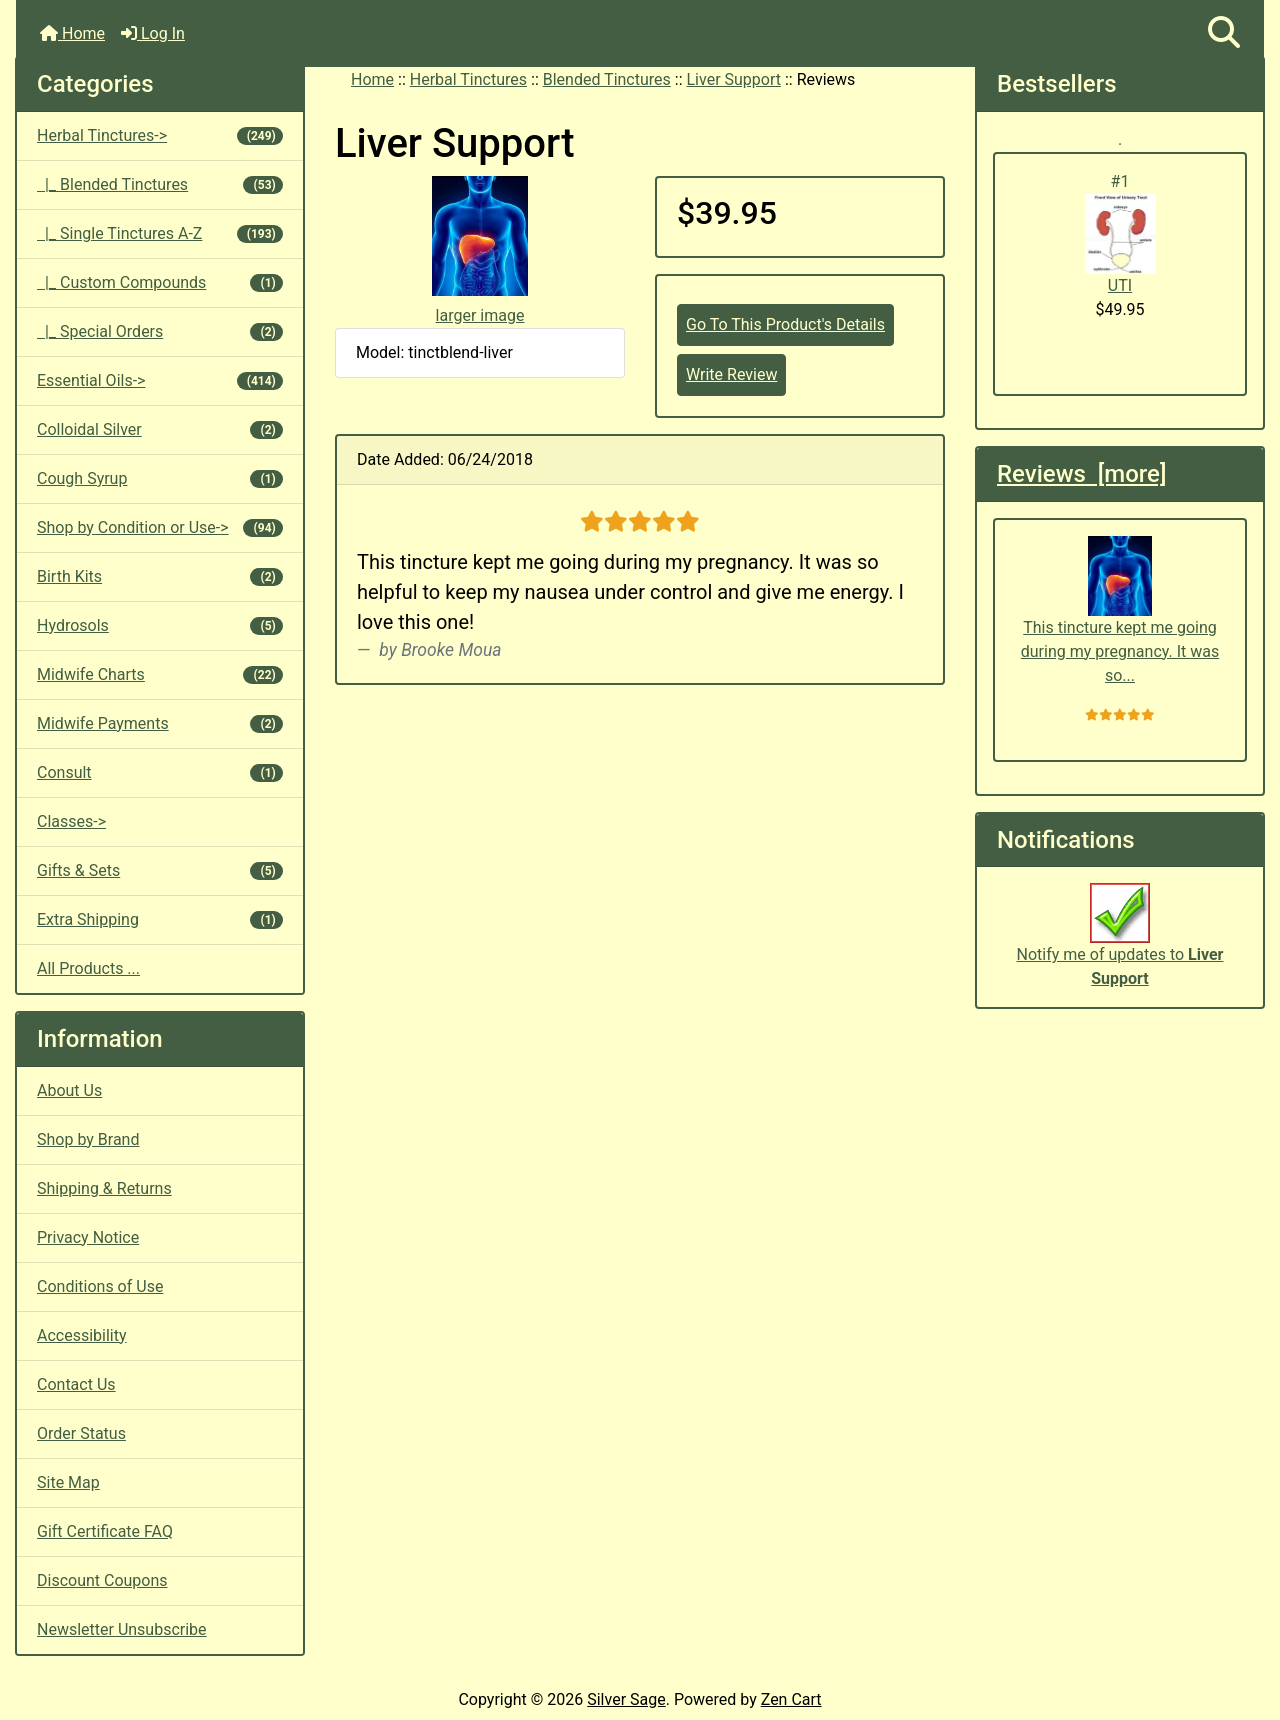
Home (72, 33)
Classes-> (71, 821)
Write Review (731, 374)
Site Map (68, 1482)
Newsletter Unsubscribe (122, 1629)
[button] (1224, 33)
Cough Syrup (160, 478)
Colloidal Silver (160, 429)
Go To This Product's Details (785, 324)
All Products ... (88, 968)
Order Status (81, 1433)
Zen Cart (791, 1699)
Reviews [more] (1081, 474)
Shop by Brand (88, 1139)
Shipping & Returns (104, 1188)
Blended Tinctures (607, 79)
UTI (1120, 244)
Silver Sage (626, 1699)
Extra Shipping (160, 919)
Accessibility (82, 1335)
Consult (160, 772)
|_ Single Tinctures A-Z (160, 233)
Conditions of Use (100, 1286)
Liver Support (734, 79)
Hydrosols (160, 625)
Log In (153, 33)
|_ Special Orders (160, 331)
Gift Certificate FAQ (105, 1531)
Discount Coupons (102, 1580)
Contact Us (76, 1384)
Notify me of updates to (1120, 946)
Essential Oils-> (160, 380)
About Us (69, 1090)
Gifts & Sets (160, 870)
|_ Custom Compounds (160, 282)
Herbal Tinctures (468, 79)
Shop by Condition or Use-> (160, 527)
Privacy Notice (88, 1237)
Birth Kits (160, 576)
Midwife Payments (160, 723)
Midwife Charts (160, 674)
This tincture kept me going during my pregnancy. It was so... (1120, 610)
